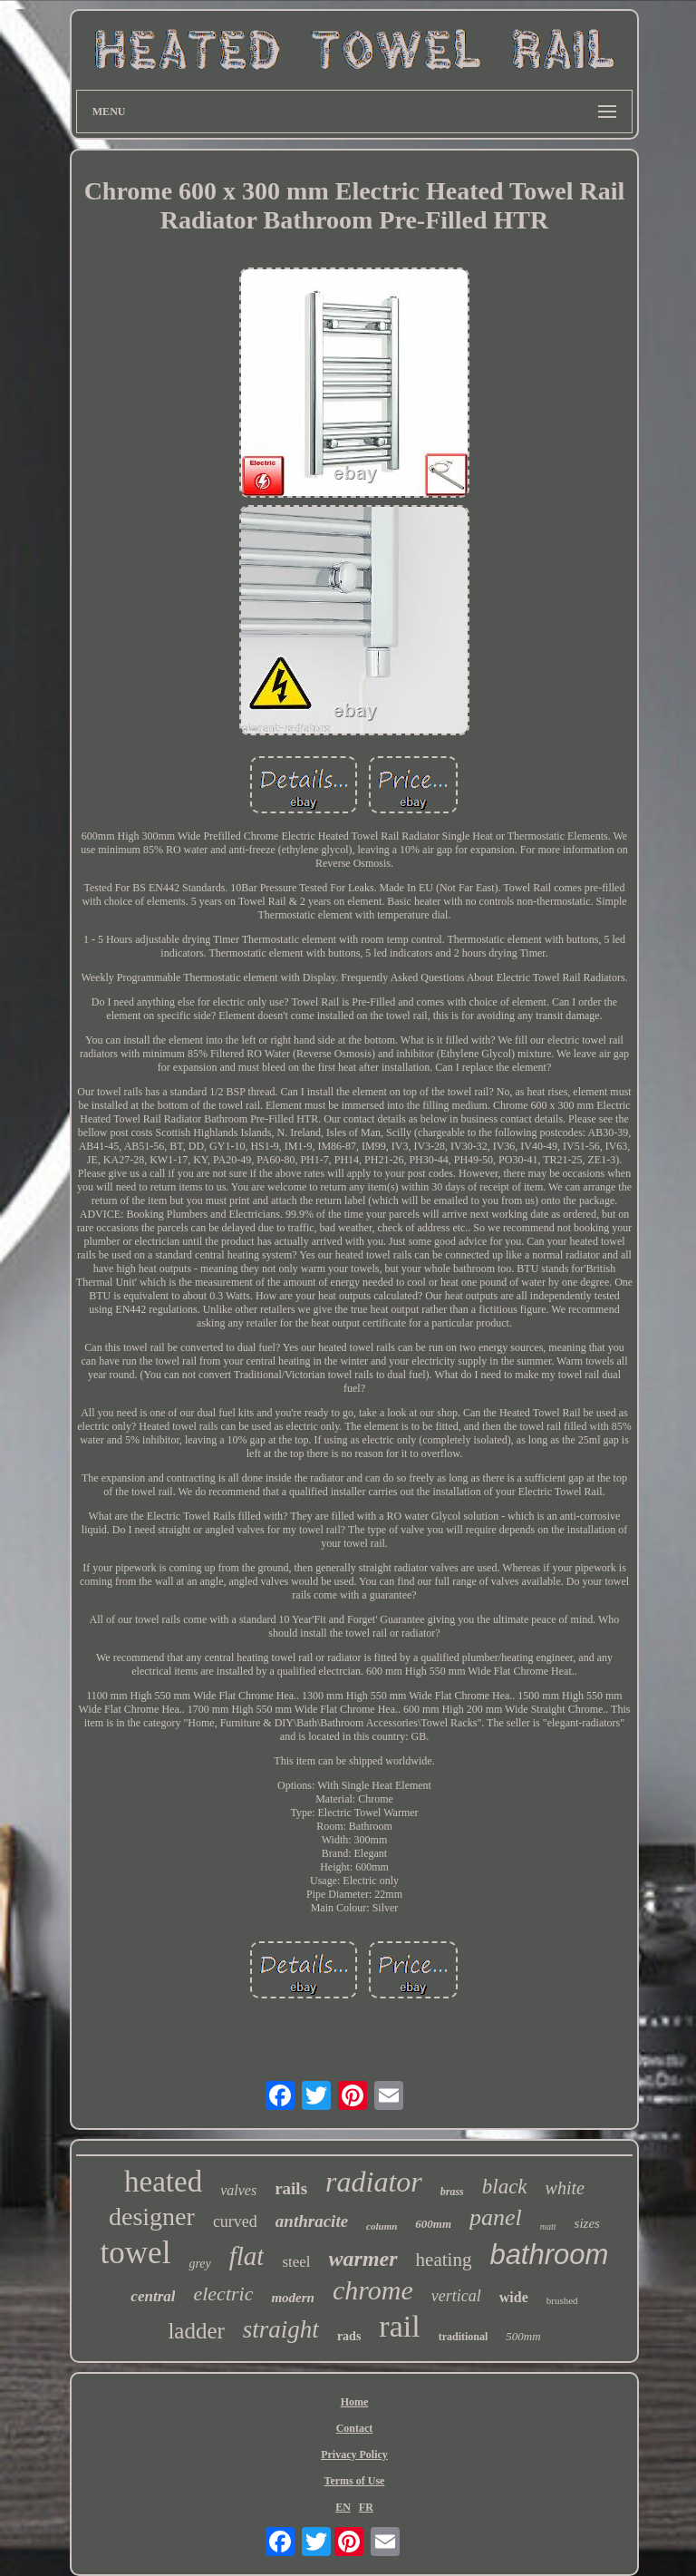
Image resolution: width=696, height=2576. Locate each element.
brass (452, 2191)
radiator (373, 2181)
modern (292, 2297)
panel (495, 2217)
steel (296, 2261)
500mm (523, 2336)
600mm (433, 2224)
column (381, 2226)
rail (399, 2326)
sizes (587, 2223)
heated (163, 2181)
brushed (562, 2300)
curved (235, 2221)
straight (281, 2329)
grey (199, 2263)
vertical (456, 2296)
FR (366, 2507)
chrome (373, 2290)
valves (238, 2190)
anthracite (312, 2221)
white (565, 2188)
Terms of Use (354, 2480)
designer (152, 2216)
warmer (363, 2258)
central (152, 2296)
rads (349, 2336)
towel (136, 2252)
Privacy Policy (354, 2454)
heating (444, 2259)
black (504, 2186)
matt (548, 2226)
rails (291, 2188)
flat (247, 2255)
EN (343, 2507)
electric (223, 2293)
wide (513, 2297)
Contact (354, 2428)
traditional (463, 2336)
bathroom (548, 2254)
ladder (196, 2330)
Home (355, 2402)
